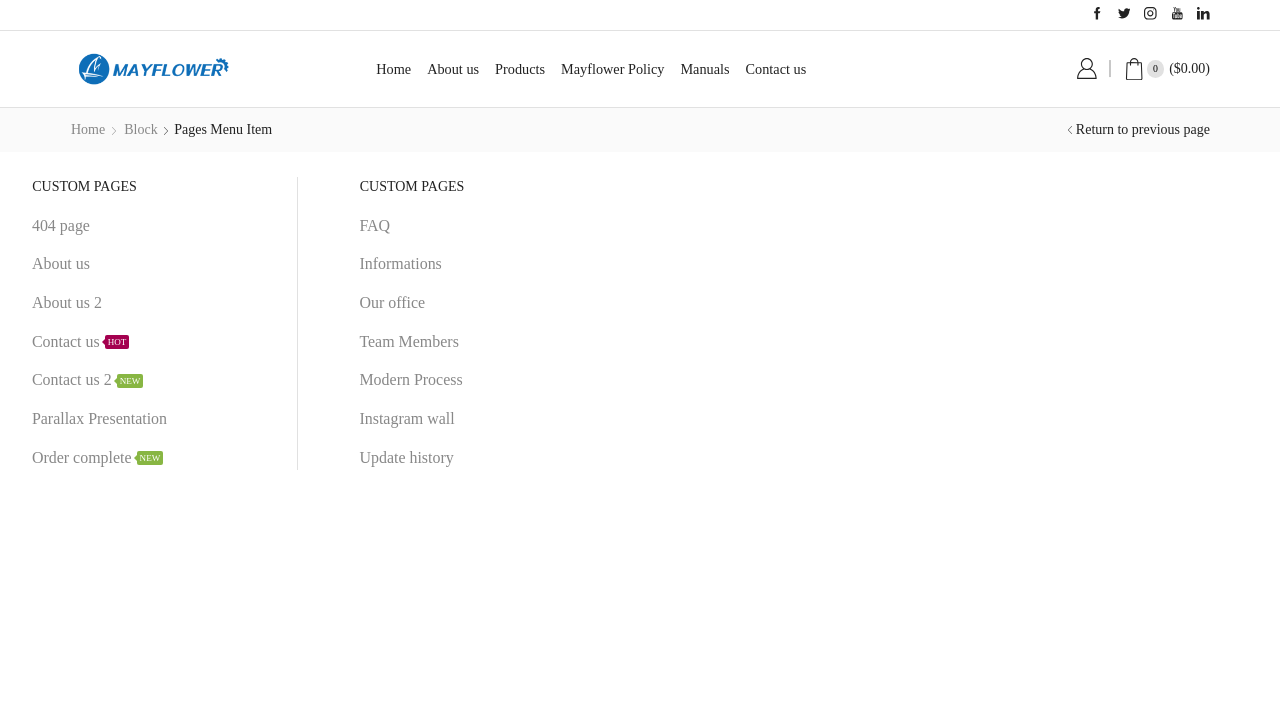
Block (140, 129)
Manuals (704, 69)
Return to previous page (1143, 129)
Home (393, 69)
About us (453, 69)
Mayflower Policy (612, 69)
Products (520, 69)
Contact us (776, 69)
